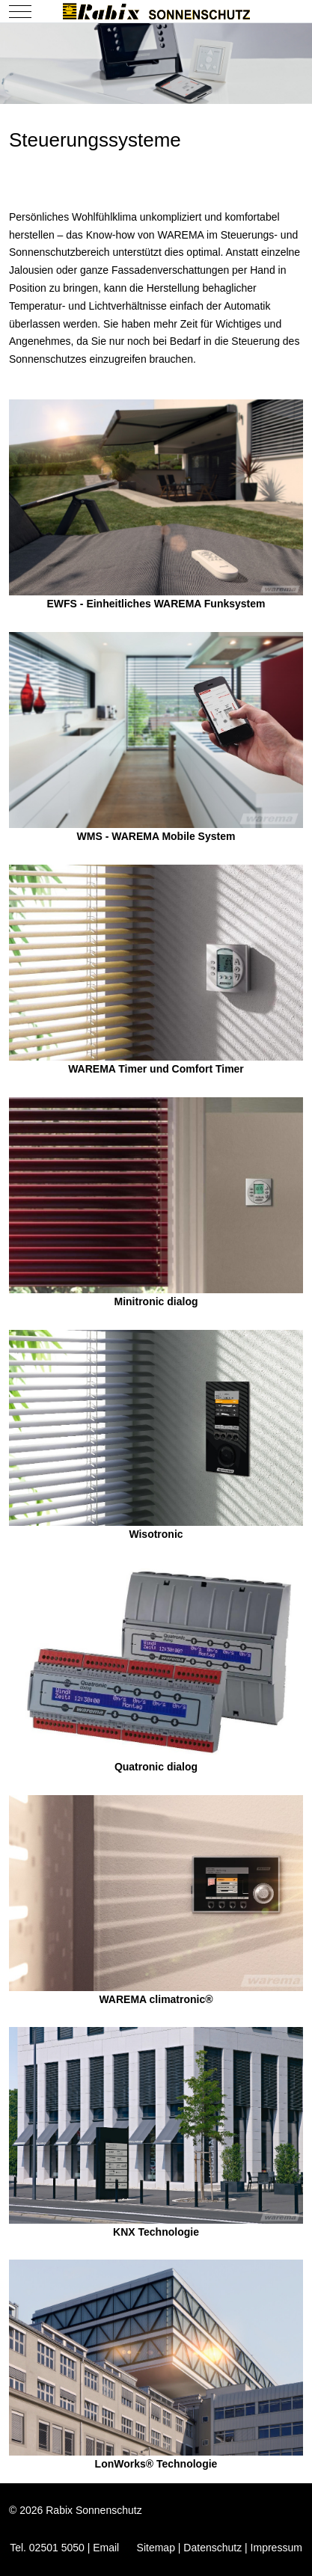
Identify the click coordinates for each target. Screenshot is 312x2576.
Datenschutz (212, 2548)
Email (106, 2548)
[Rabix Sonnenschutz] (156, 11)
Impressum (276, 2548)
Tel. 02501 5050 (47, 2548)
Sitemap (156, 2548)
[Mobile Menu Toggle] (20, 11)
